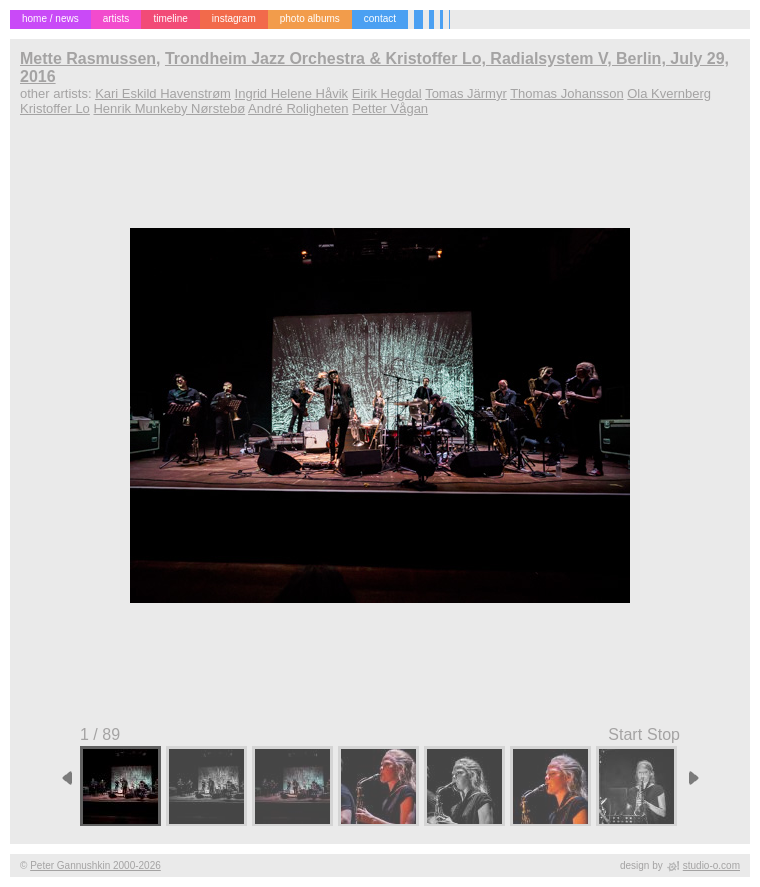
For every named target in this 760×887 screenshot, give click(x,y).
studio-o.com (711, 865)
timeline (170, 18)
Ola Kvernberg (669, 93)
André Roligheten (298, 108)
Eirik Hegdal (387, 93)
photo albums (310, 18)
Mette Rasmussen (88, 58)
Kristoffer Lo (55, 108)
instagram (234, 18)
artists (116, 18)
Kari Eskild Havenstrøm (163, 93)
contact (380, 18)
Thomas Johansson (566, 93)
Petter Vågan (390, 108)
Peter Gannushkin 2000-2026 (95, 865)
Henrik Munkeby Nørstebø (169, 108)
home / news (50, 18)
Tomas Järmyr (466, 93)
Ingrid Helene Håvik (291, 93)
